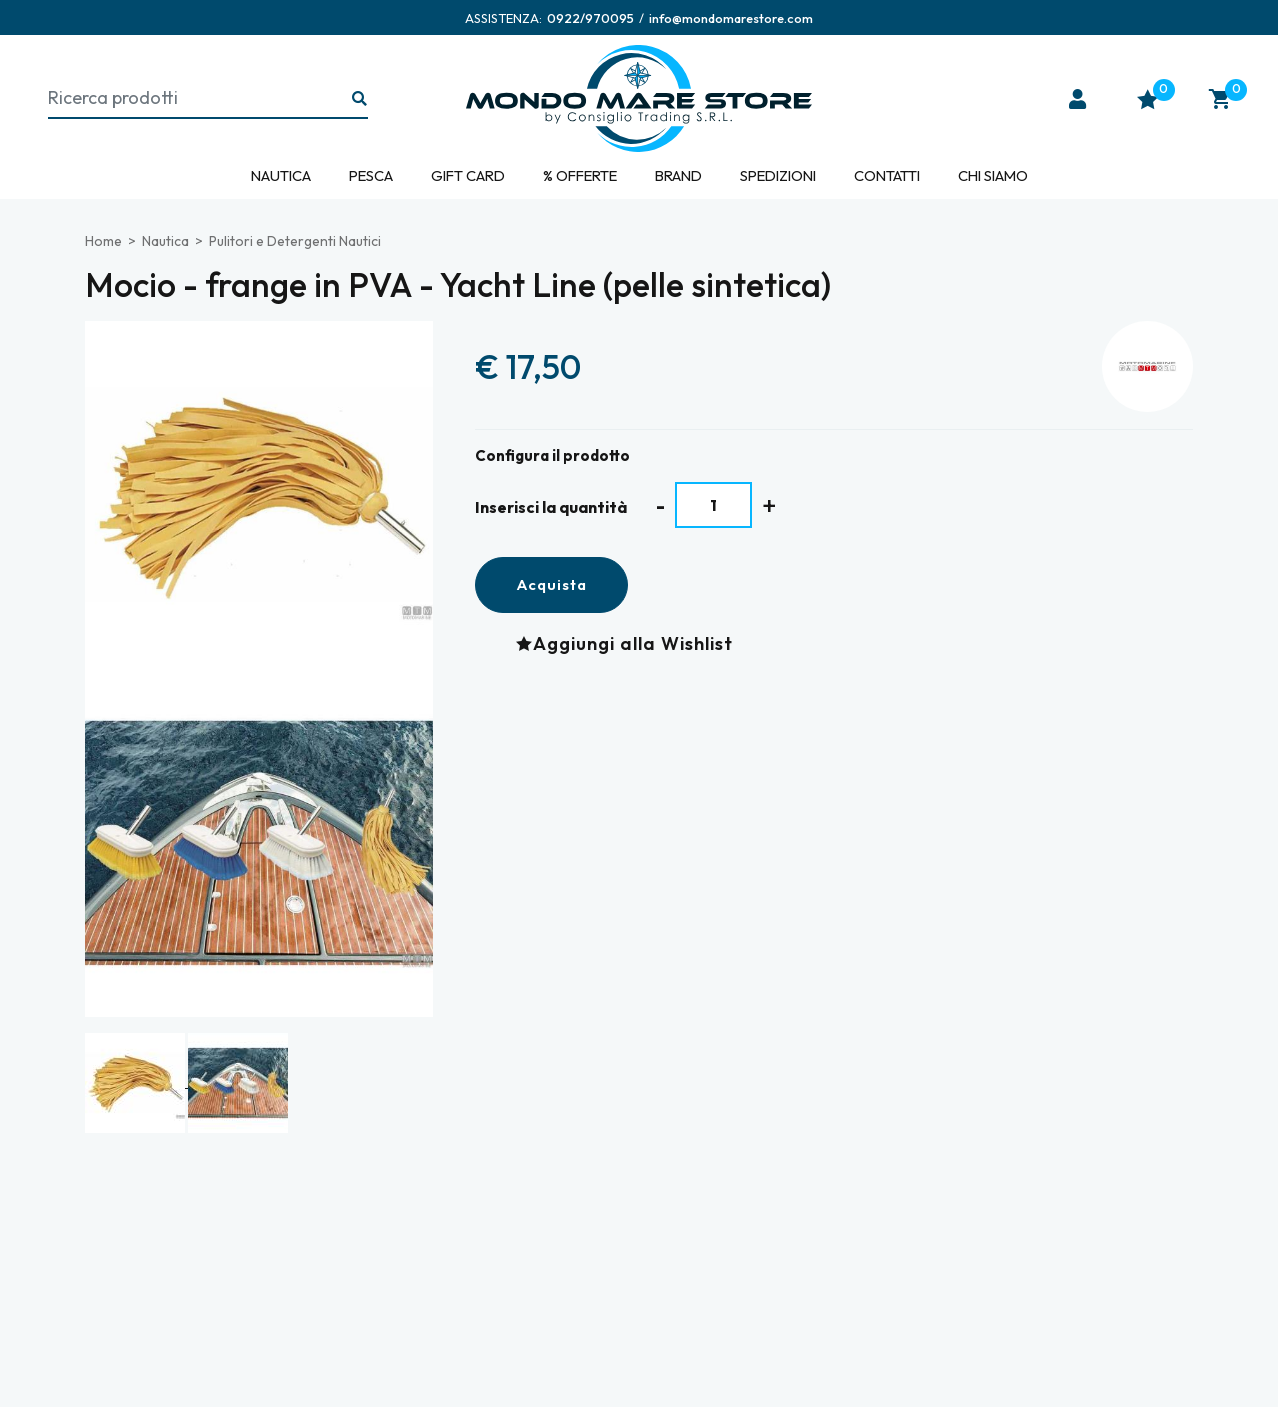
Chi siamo (993, 175)
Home (103, 241)
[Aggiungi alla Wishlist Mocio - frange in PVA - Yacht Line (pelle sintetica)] (629, 643)
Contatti (887, 175)
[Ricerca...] (360, 99)
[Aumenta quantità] (769, 505)
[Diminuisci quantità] (660, 505)
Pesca (371, 175)
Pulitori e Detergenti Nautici (295, 241)
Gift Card (468, 175)
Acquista (551, 584)
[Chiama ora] (590, 18)
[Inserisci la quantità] (713, 505)
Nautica (281, 175)
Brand (678, 175)
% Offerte (580, 175)
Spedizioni (778, 175)
